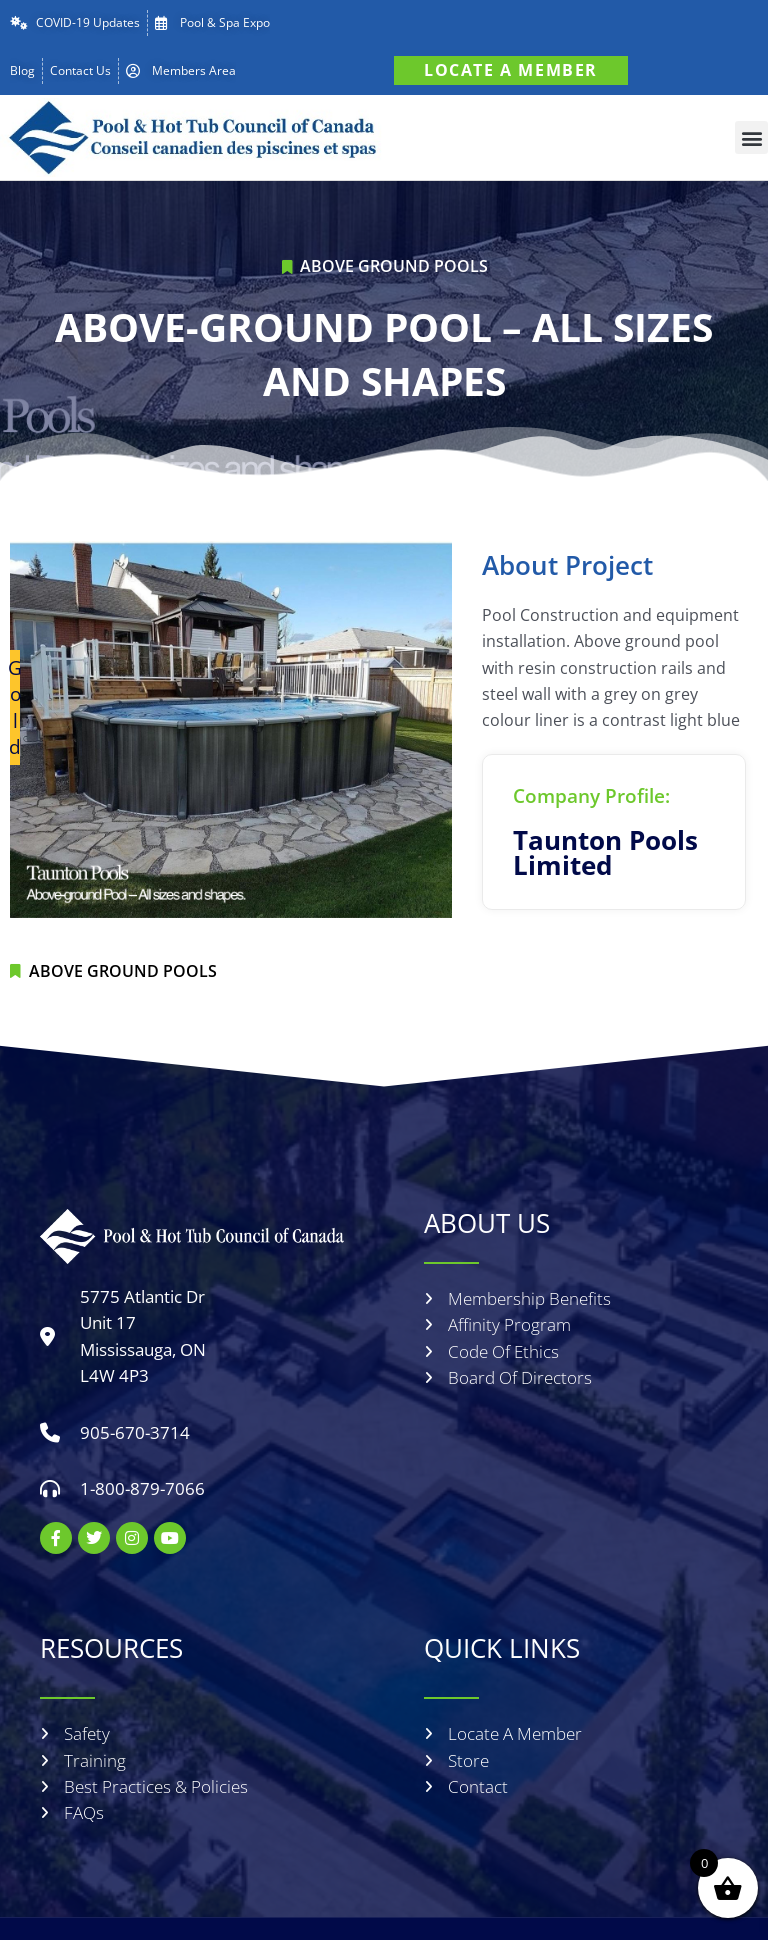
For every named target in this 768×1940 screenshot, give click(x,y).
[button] (751, 137)
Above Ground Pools (394, 266)
